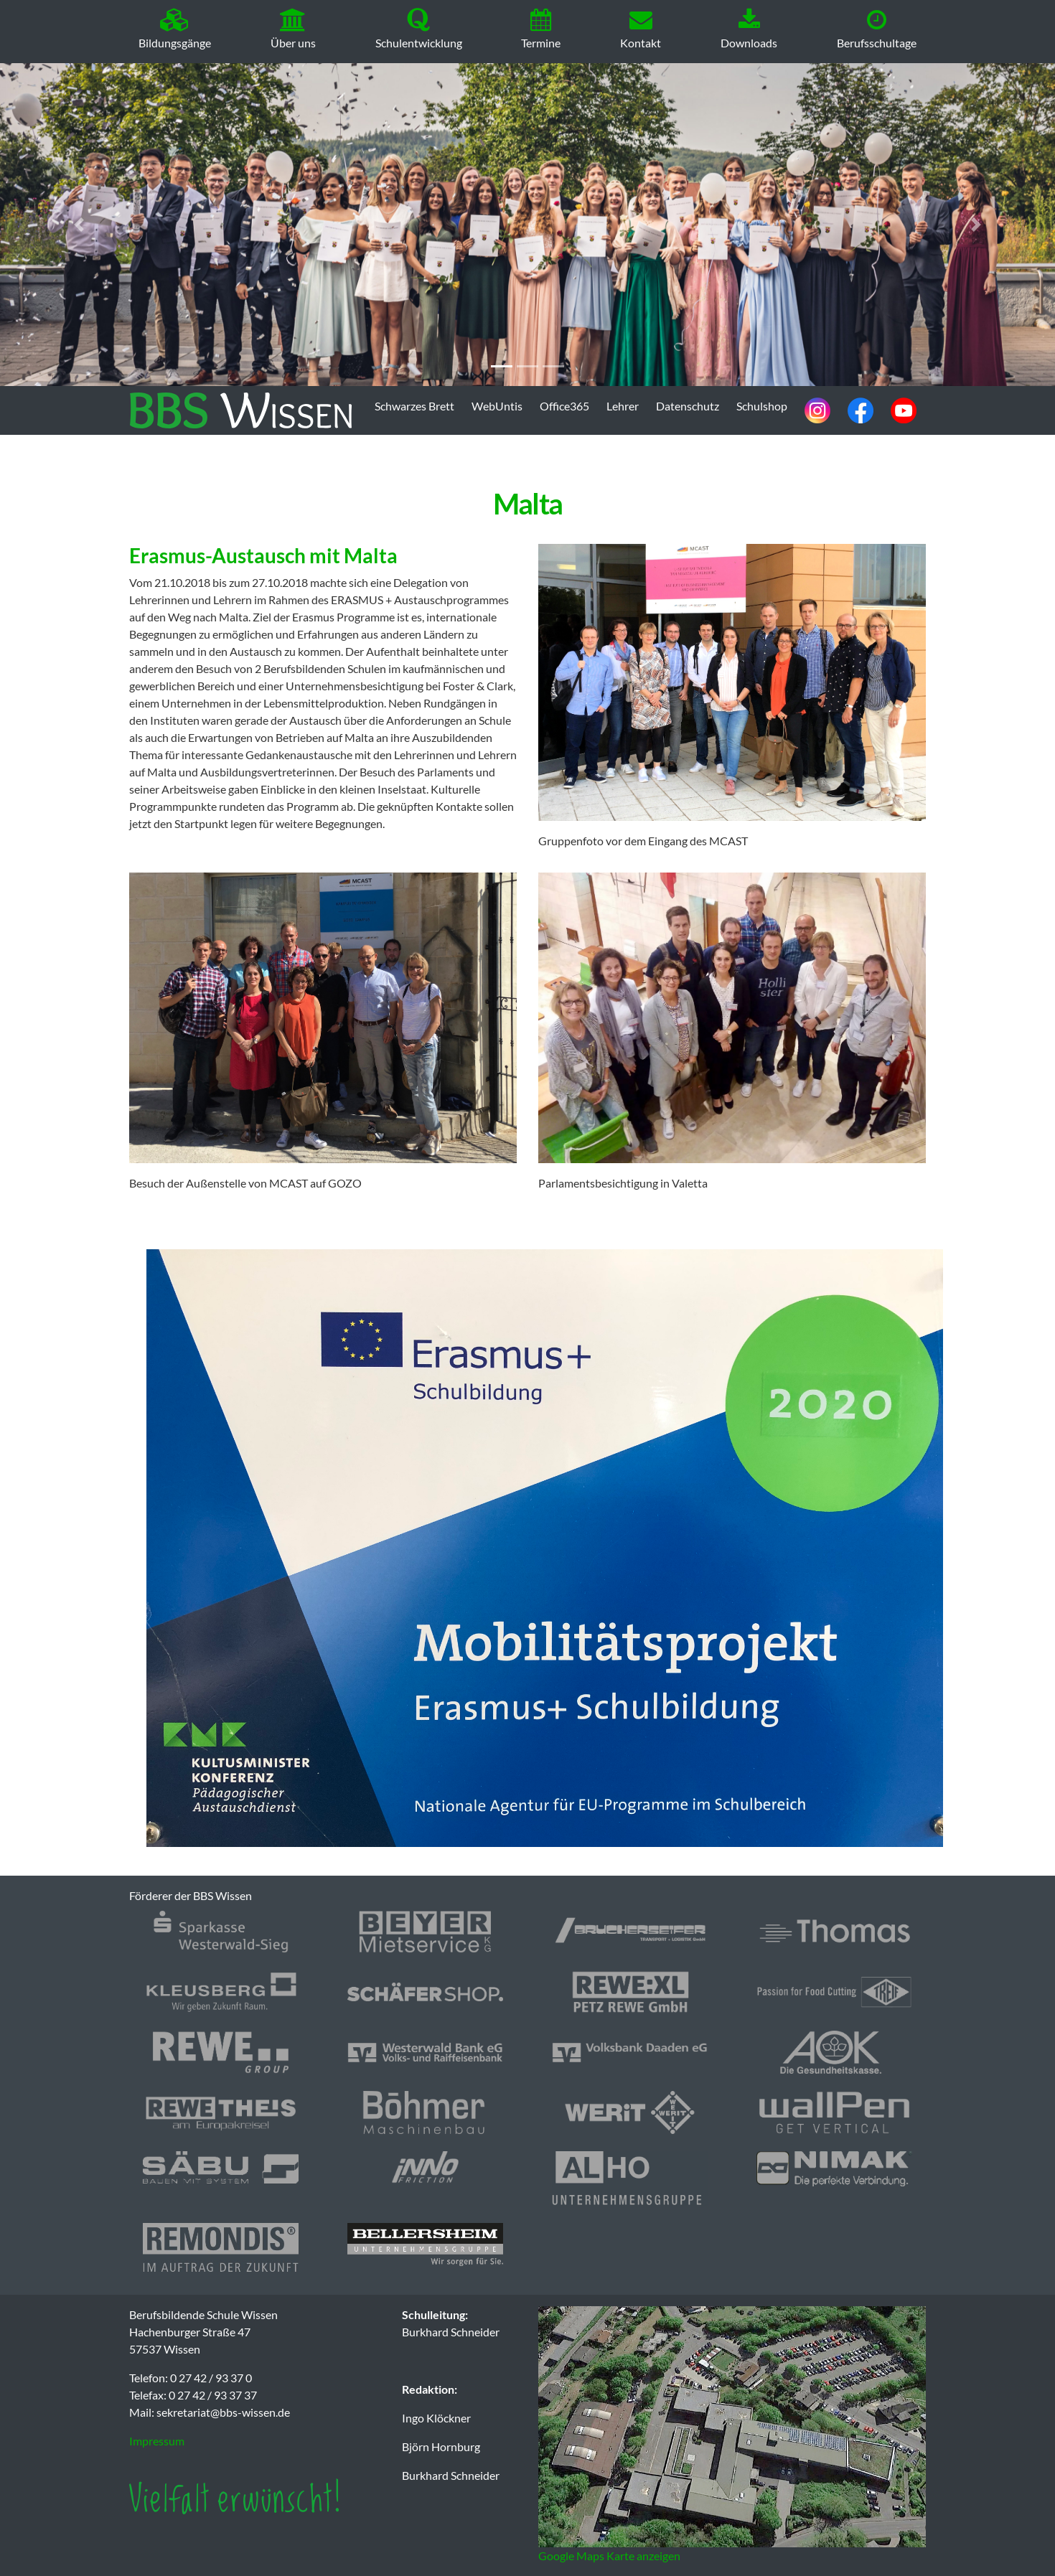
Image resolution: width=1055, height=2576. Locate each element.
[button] (79, 224)
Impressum (156, 2441)
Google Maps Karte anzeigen (609, 2555)
